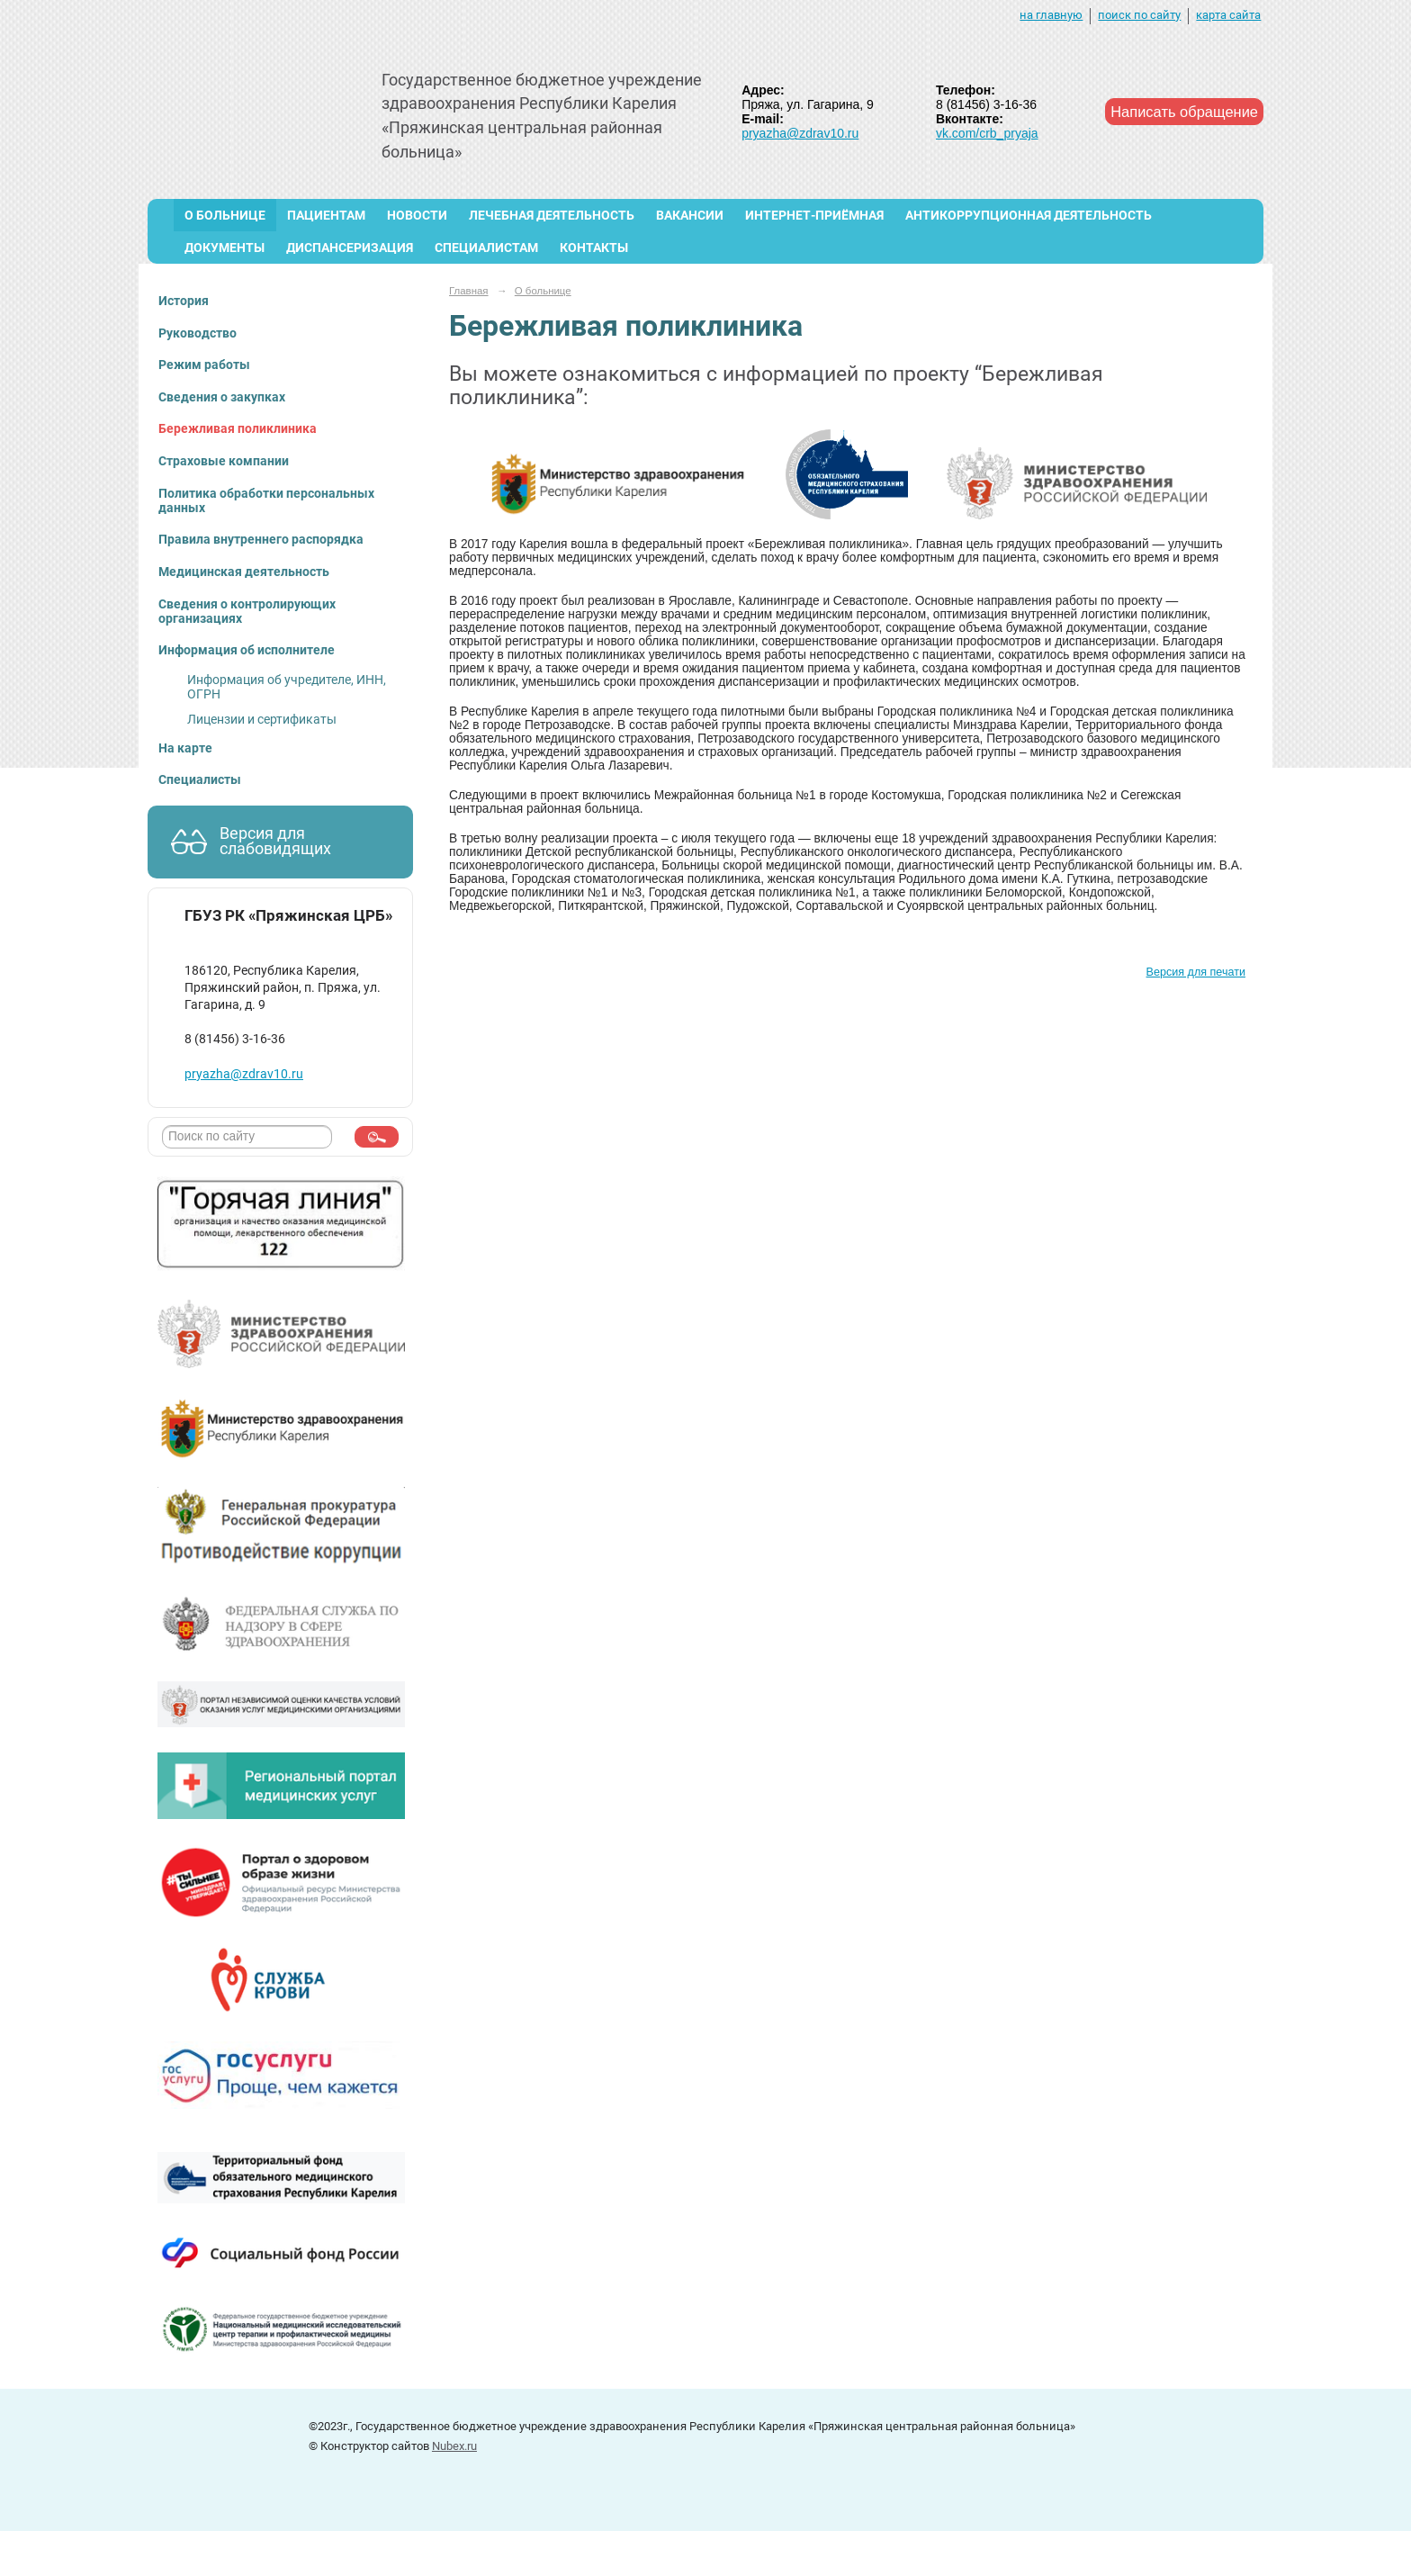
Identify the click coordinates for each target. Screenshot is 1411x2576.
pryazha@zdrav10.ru (799, 133)
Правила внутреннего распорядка (261, 539)
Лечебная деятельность (551, 215)
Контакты (594, 247)
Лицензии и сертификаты (262, 719)
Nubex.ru (454, 2446)
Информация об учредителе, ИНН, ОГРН (286, 686)
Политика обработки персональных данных (266, 500)
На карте (185, 748)
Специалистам (486, 247)
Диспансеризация (349, 247)
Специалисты (199, 779)
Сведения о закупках (221, 397)
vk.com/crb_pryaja (987, 133)
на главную (1051, 15)
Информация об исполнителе (246, 650)
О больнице (224, 215)
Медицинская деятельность (243, 571)
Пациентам (326, 215)
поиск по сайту (1139, 15)
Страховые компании (223, 461)
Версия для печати (1195, 972)
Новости (417, 215)
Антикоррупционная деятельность (1028, 215)
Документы (224, 247)
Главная (469, 290)
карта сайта (1228, 15)
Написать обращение (1184, 112)
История (183, 300)
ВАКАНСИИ (689, 215)
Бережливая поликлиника (237, 428)
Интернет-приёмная (814, 215)
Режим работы (204, 364)
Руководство (197, 333)
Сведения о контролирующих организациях (247, 611)
